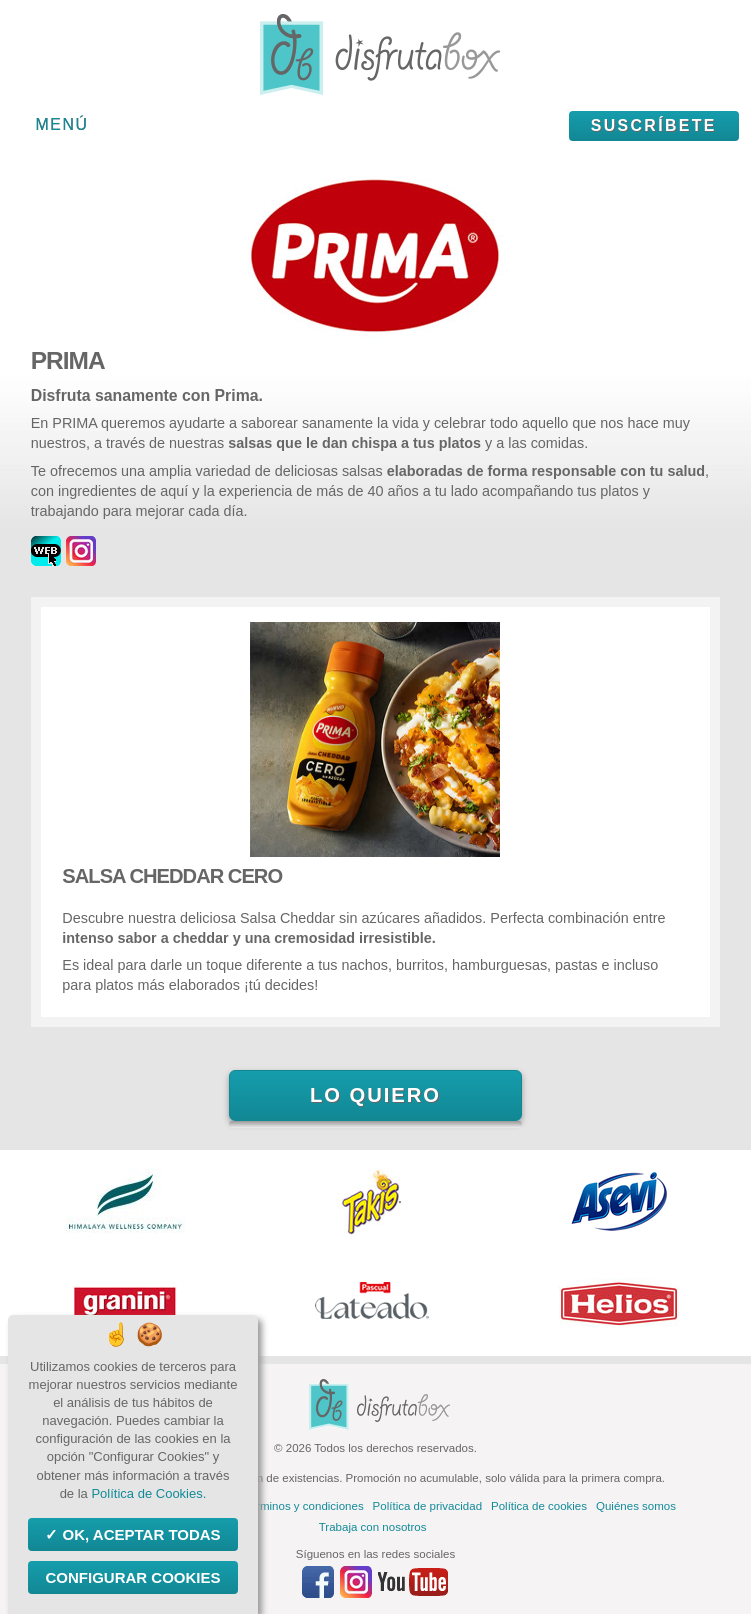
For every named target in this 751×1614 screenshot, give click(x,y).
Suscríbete (654, 125)
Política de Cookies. (148, 1493)
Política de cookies (539, 1506)
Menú (62, 124)
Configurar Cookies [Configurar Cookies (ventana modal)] (132, 1577)
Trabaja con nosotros (373, 1527)
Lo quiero (375, 1095)
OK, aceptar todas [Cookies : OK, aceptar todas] (139, 1534)
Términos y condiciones (303, 1506)
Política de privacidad (427, 1506)
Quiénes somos (636, 1506)
